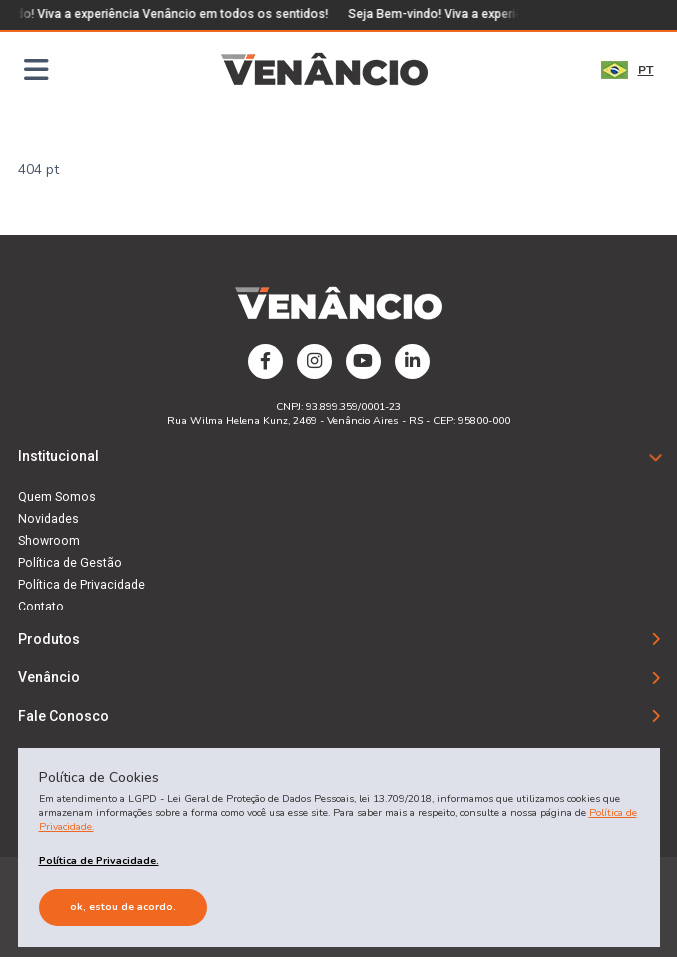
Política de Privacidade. (99, 860)
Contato (41, 607)
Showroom (49, 541)
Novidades (48, 519)
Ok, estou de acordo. (123, 906)
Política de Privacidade (81, 585)
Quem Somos (57, 497)
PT (627, 70)
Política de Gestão (70, 563)
